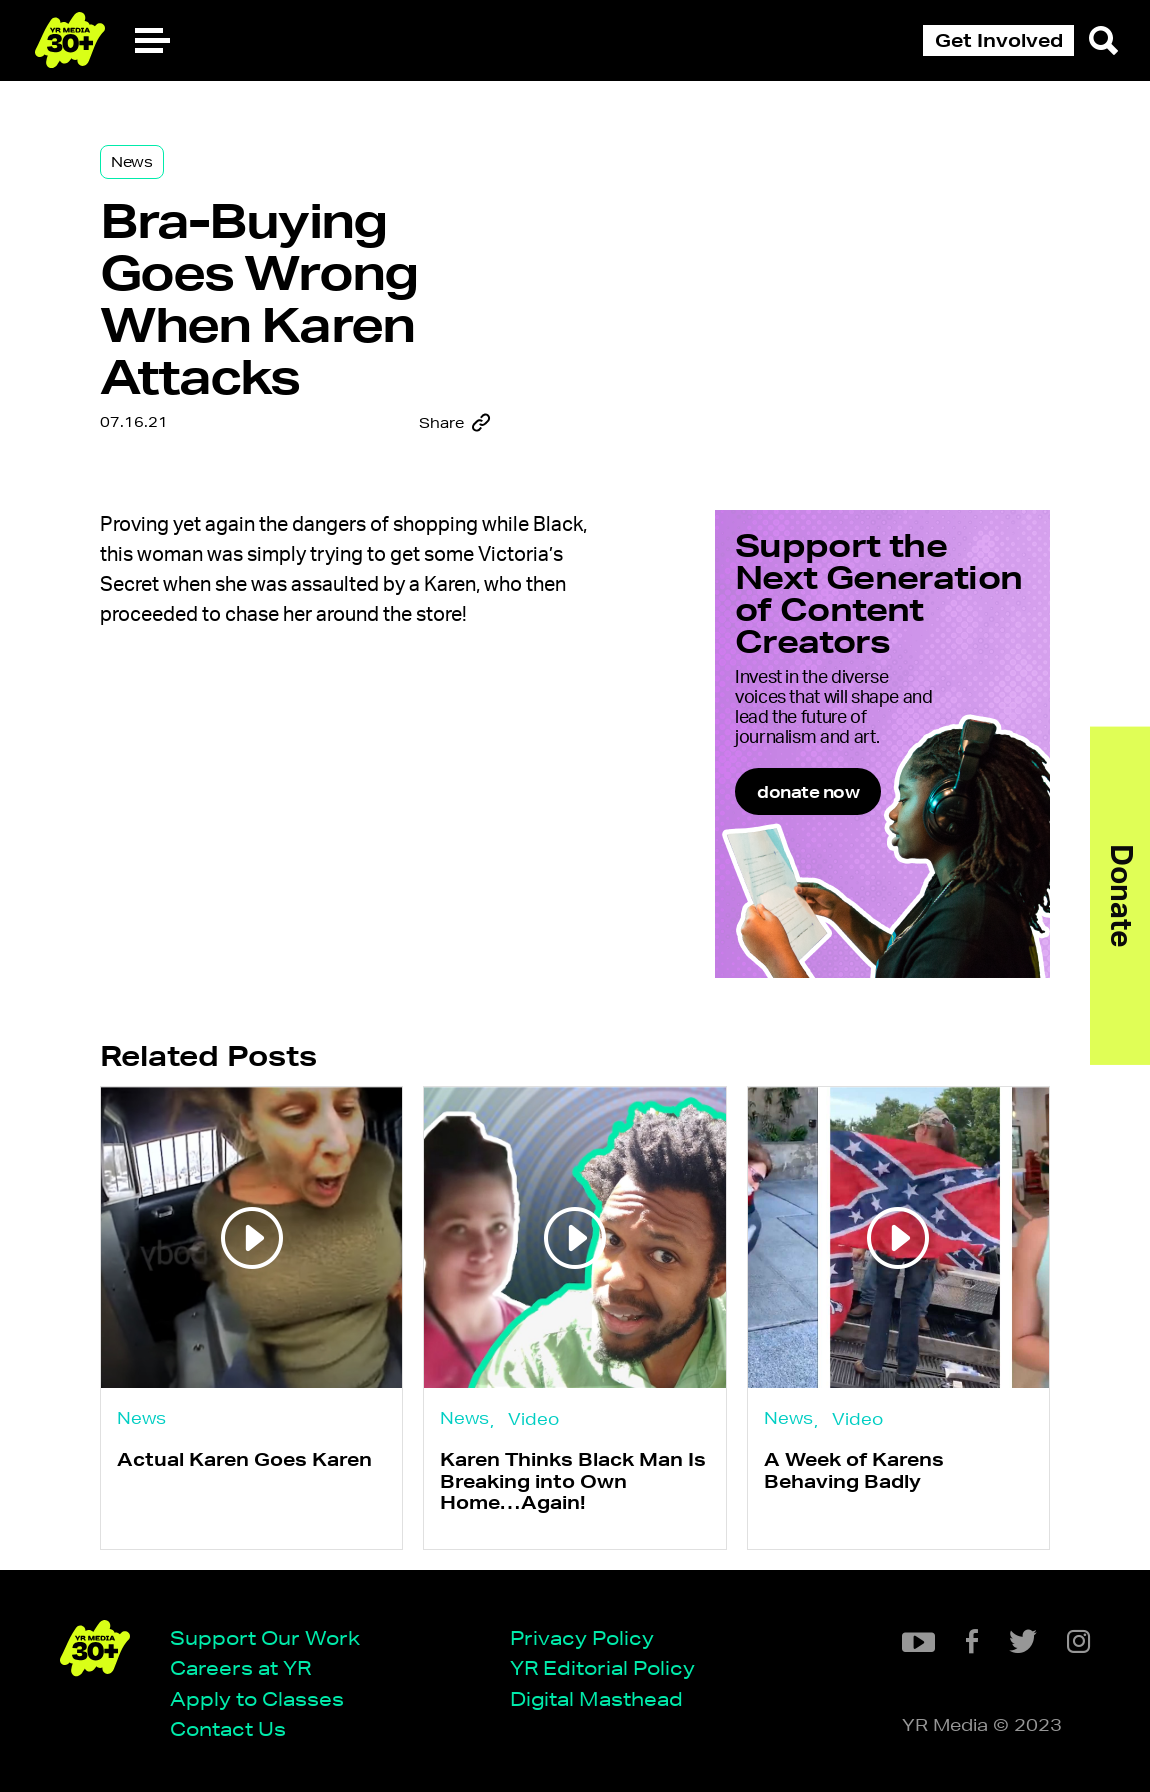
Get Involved (999, 40)
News (132, 162)
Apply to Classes (257, 1698)
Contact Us (228, 1728)
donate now (808, 791)
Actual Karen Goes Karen (244, 1459)
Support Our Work (265, 1637)
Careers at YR (240, 1667)
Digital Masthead (596, 1698)
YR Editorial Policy (602, 1667)
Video (533, 1418)
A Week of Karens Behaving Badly (854, 1469)
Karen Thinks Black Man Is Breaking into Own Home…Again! (573, 1480)
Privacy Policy (582, 1637)
